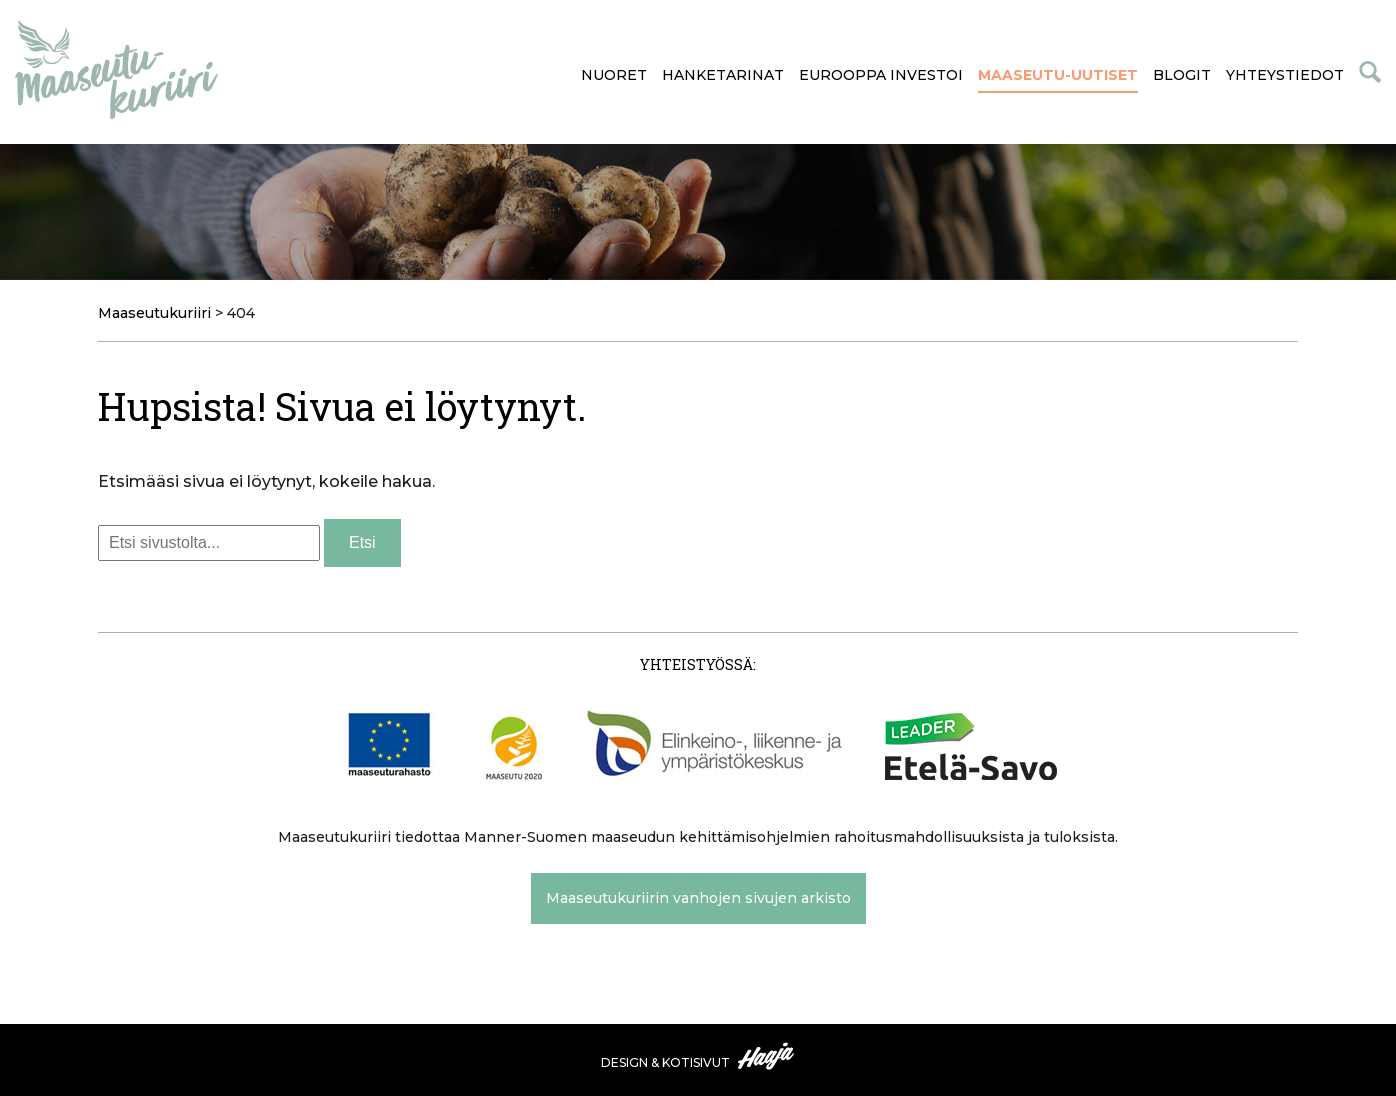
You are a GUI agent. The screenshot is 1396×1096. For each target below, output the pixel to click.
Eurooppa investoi (881, 75)
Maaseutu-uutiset (1058, 75)
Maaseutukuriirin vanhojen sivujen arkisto (698, 898)
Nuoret (614, 75)
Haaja (767, 1056)
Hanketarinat (723, 75)
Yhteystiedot (1285, 75)
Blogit (1182, 75)
